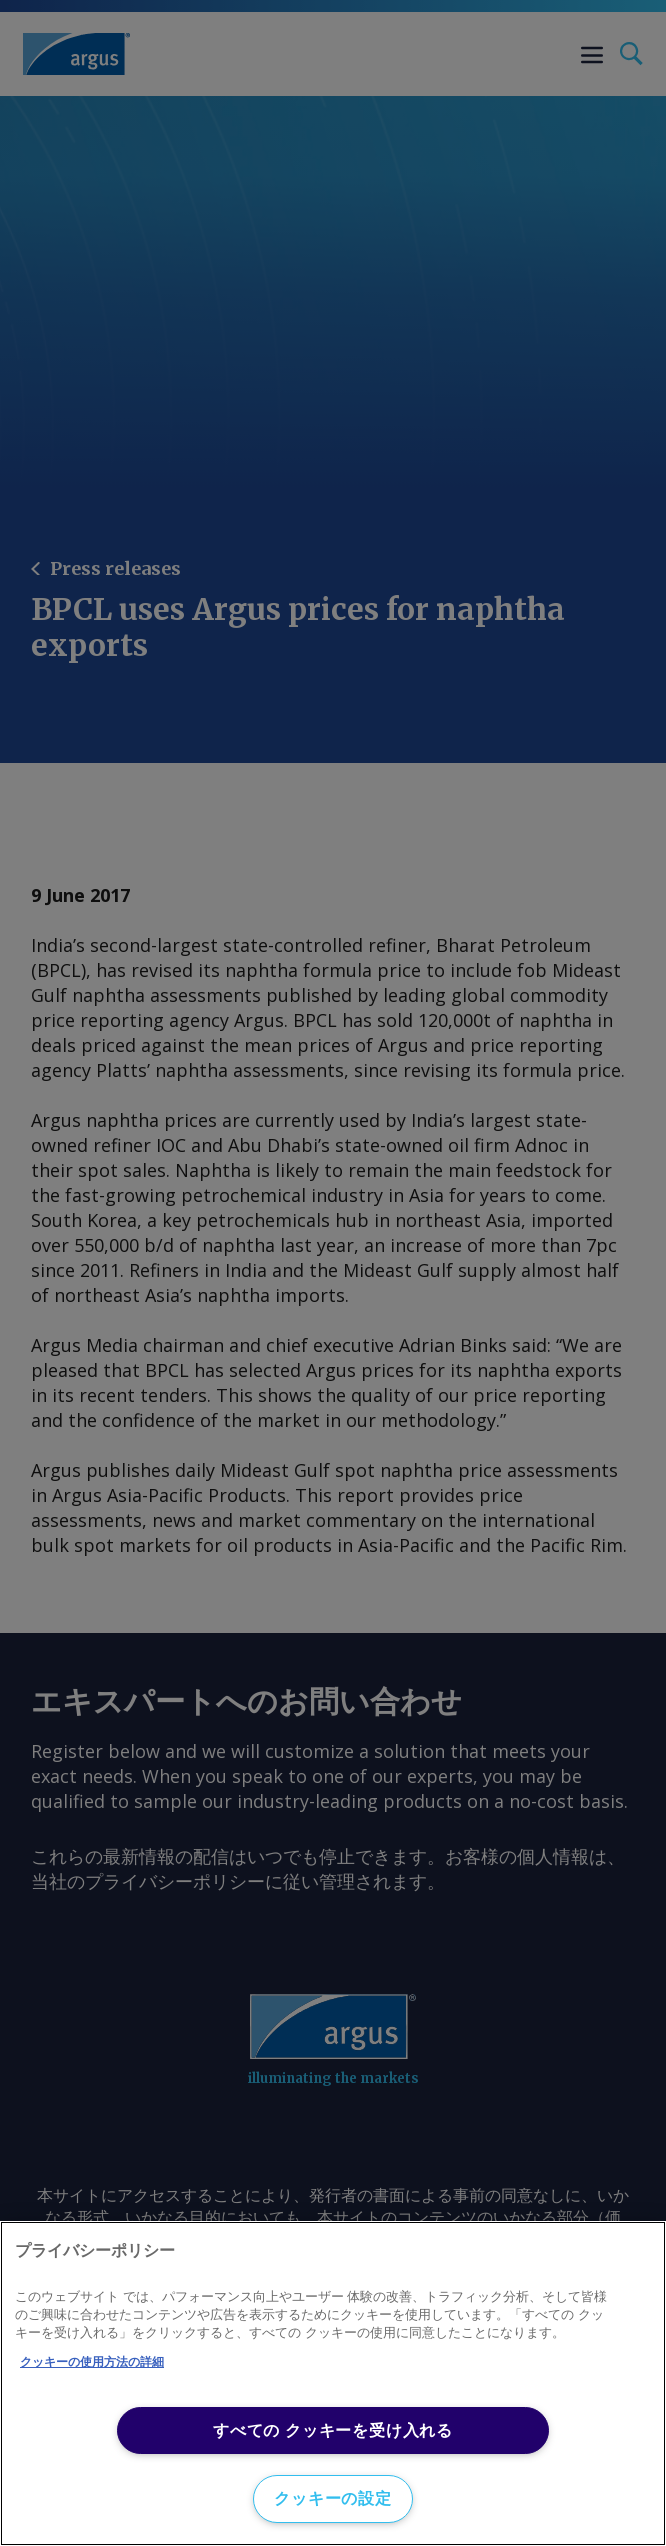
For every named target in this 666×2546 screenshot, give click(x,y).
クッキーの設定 (333, 2498)
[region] (333, 2383)
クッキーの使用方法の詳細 (92, 2362)
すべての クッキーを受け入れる (333, 2430)
